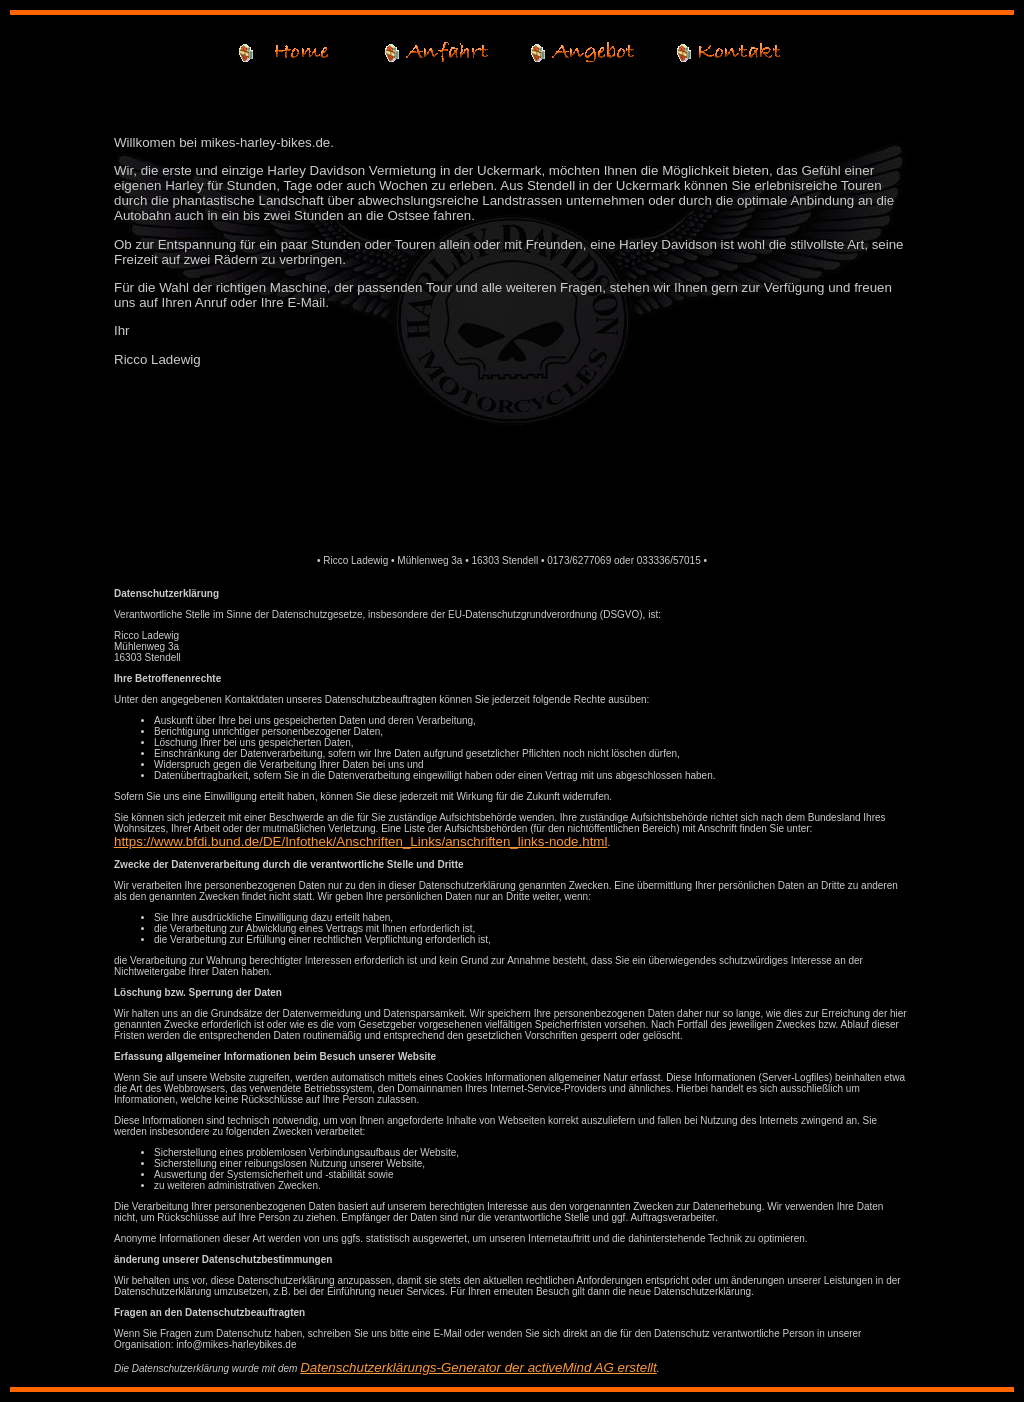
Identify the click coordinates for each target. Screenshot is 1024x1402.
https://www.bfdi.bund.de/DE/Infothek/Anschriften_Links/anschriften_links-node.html (360, 841)
